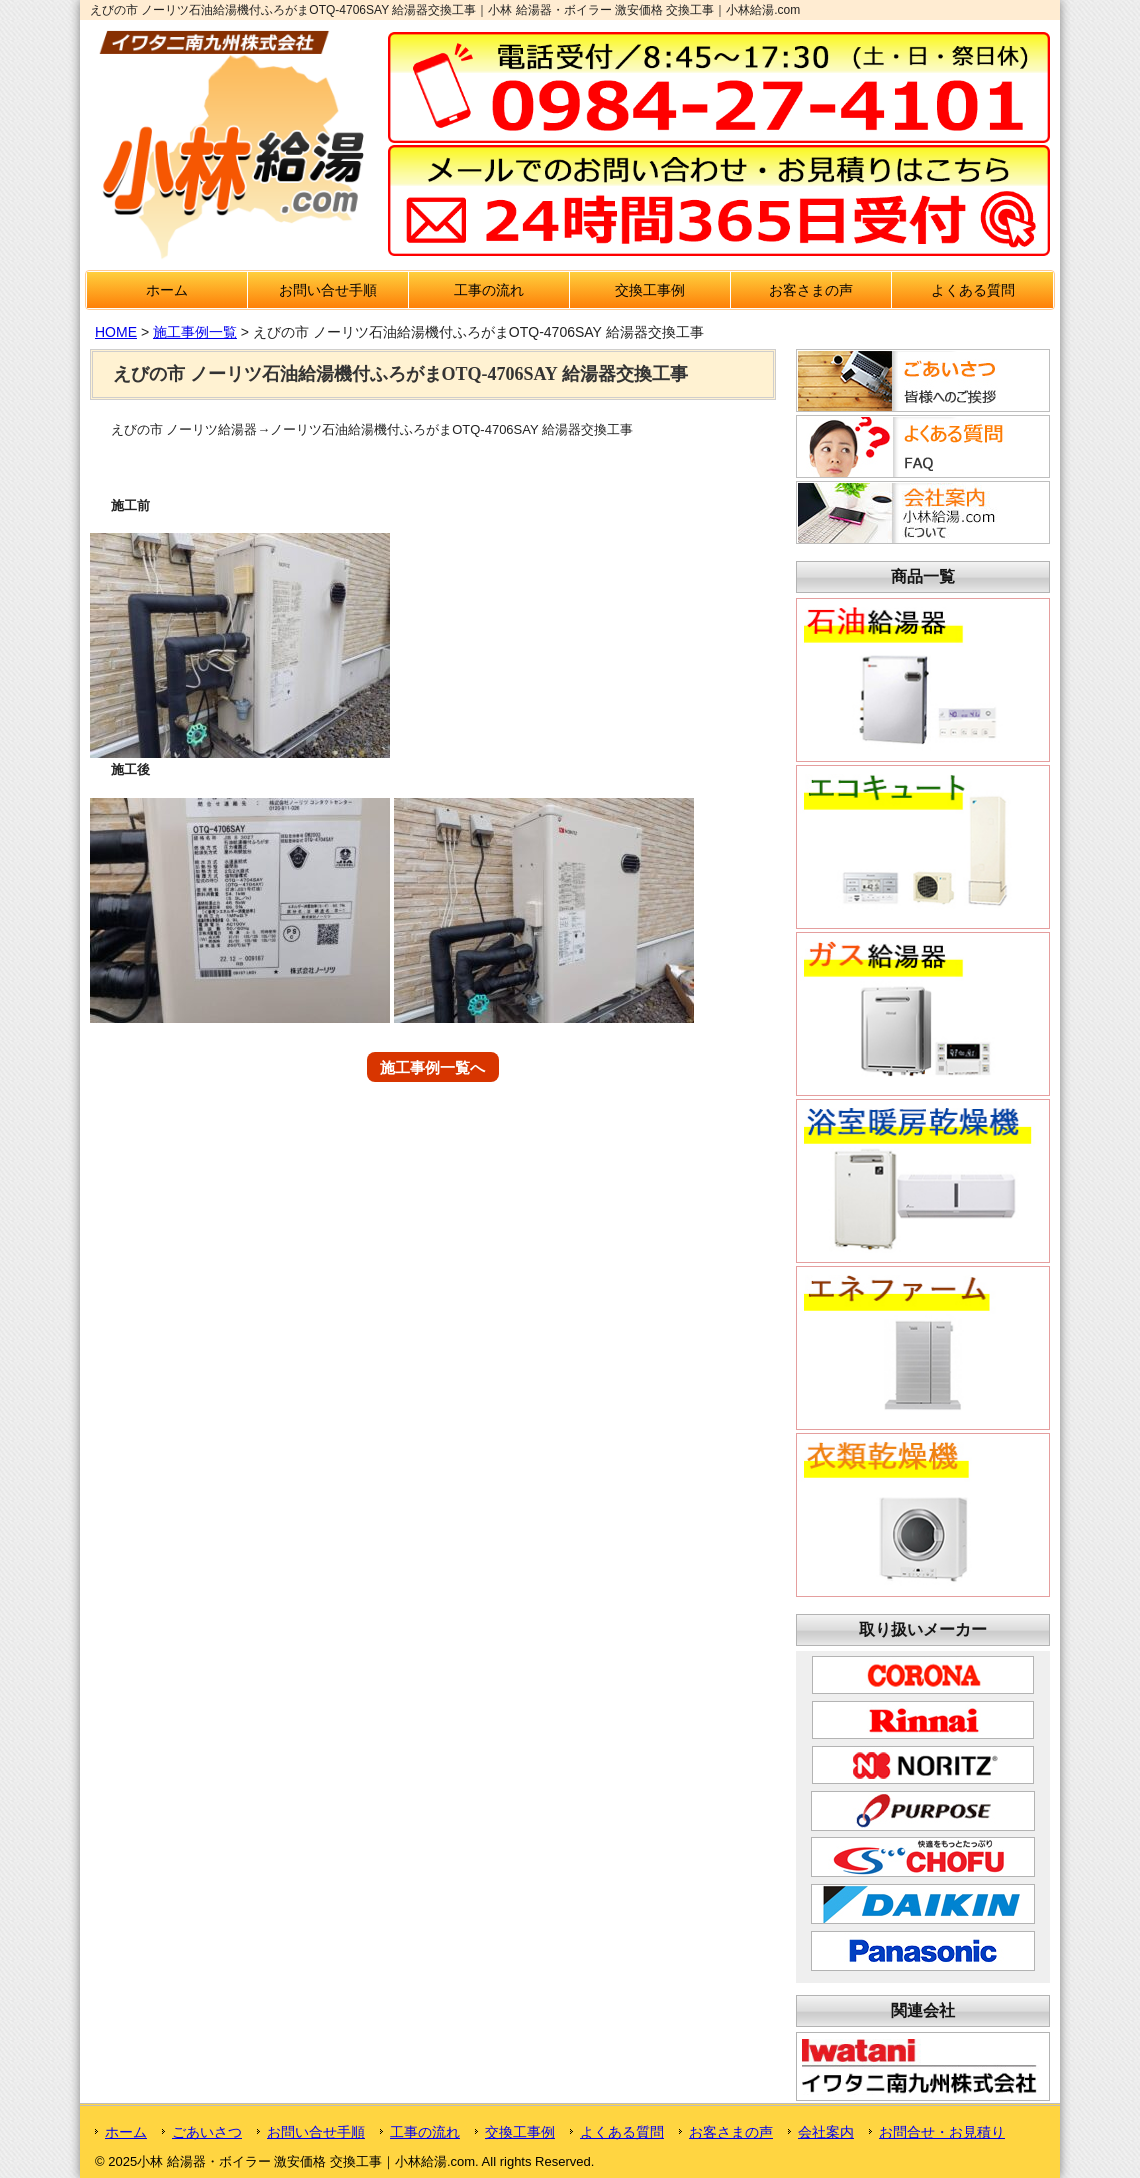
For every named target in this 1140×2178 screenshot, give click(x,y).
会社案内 (826, 2132)
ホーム (167, 290)
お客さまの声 (811, 290)
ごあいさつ (207, 2132)
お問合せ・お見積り (942, 2132)
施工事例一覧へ (432, 1067)
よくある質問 (973, 290)
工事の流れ (489, 290)
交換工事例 (650, 290)
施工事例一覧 (195, 332)
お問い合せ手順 (328, 290)
